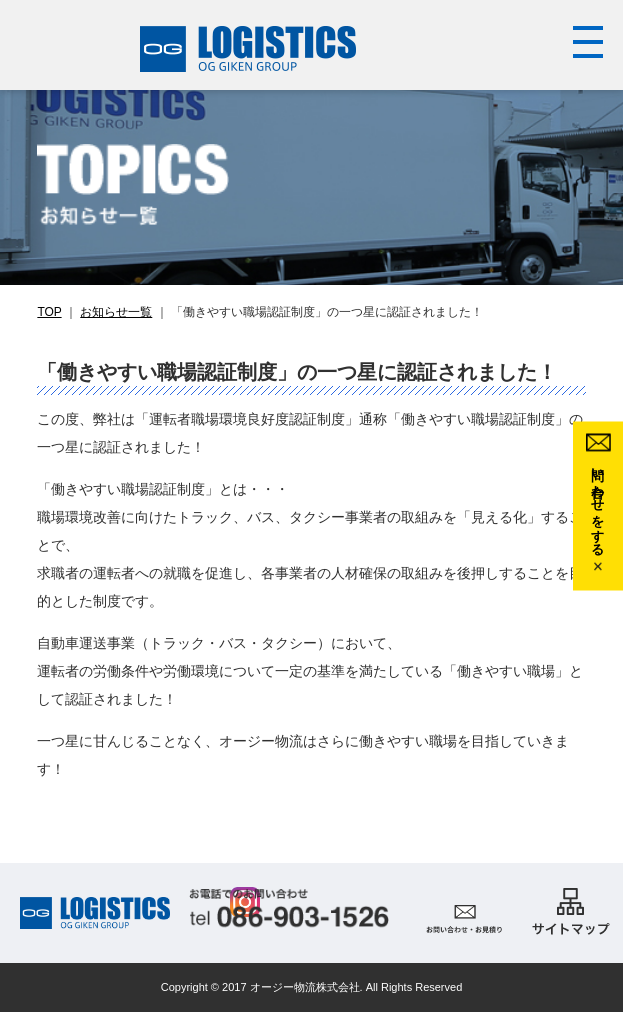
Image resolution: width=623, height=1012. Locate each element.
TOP (49, 312)
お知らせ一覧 (116, 312)
